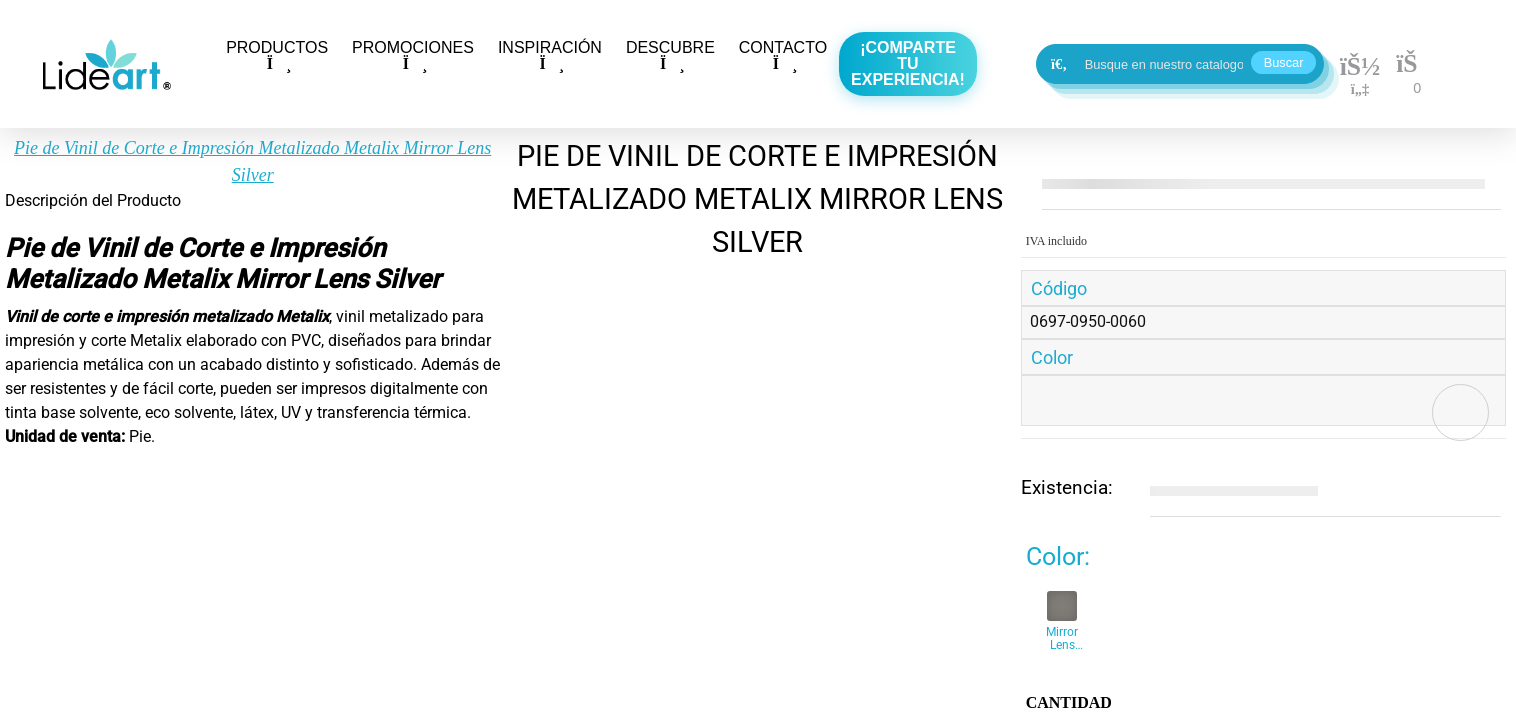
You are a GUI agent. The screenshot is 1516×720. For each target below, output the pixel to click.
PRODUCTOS (277, 55)
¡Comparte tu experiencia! (908, 63)
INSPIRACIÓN (550, 55)
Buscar (1284, 62)
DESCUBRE (670, 55)
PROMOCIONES (413, 55)
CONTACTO (783, 55)
